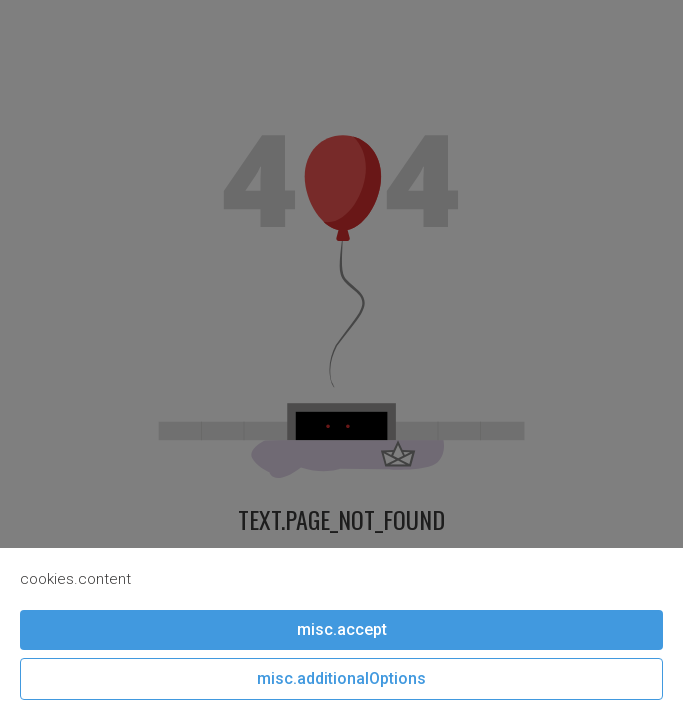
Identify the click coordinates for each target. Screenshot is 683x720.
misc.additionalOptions (341, 678)
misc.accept (342, 629)
